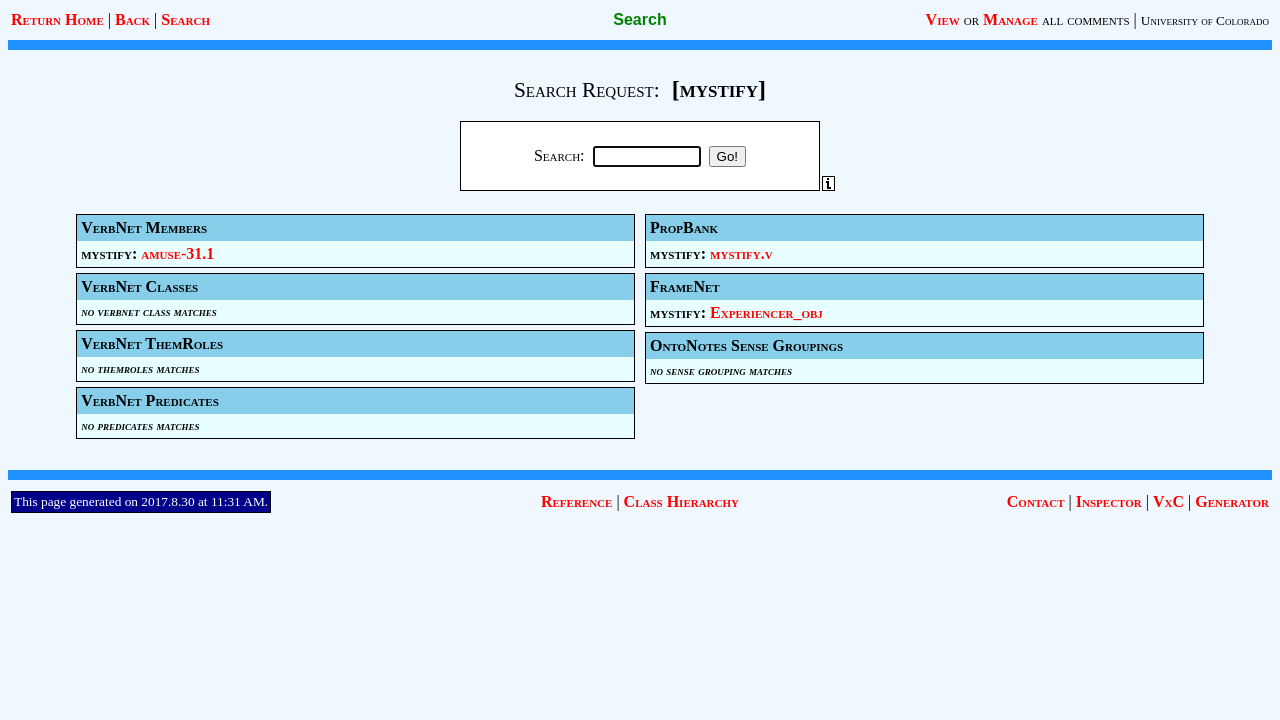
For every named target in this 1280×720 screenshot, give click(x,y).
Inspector (1109, 501)
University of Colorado (1205, 20)
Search (185, 19)
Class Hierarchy (681, 501)
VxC (1168, 501)
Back (132, 19)
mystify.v (741, 253)
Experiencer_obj (766, 312)
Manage (1010, 19)
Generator (1232, 501)
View (943, 19)
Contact (1036, 501)
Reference (576, 501)
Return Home (57, 19)
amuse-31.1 (177, 253)
